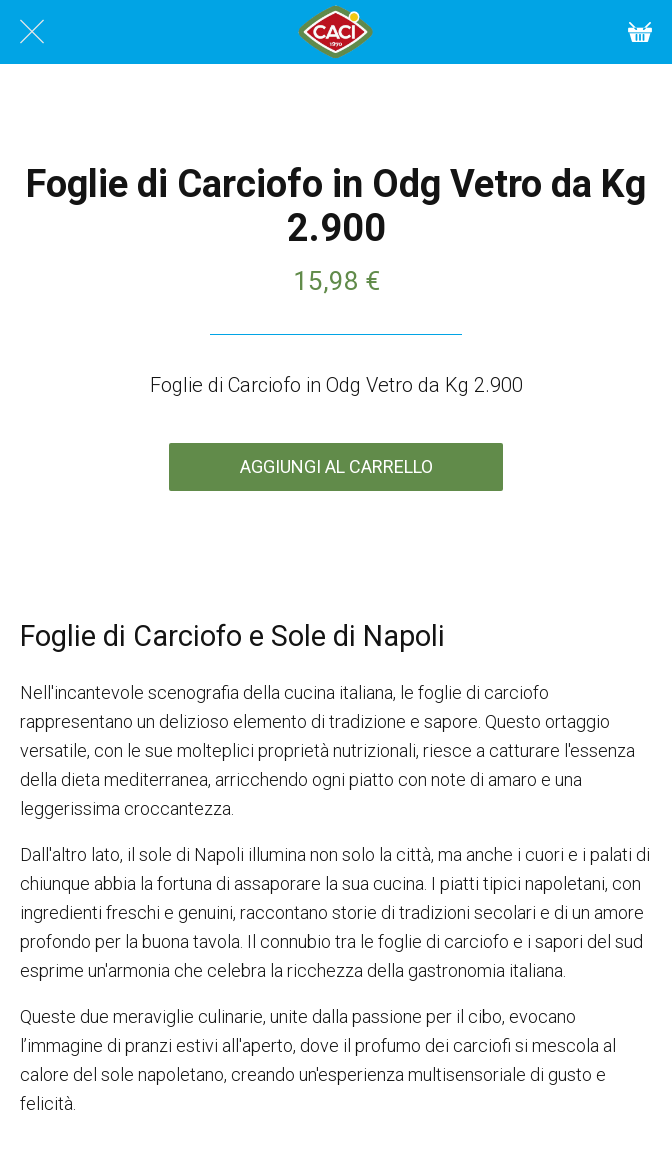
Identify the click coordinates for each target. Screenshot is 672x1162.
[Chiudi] (32, 32)
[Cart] (640, 32)
